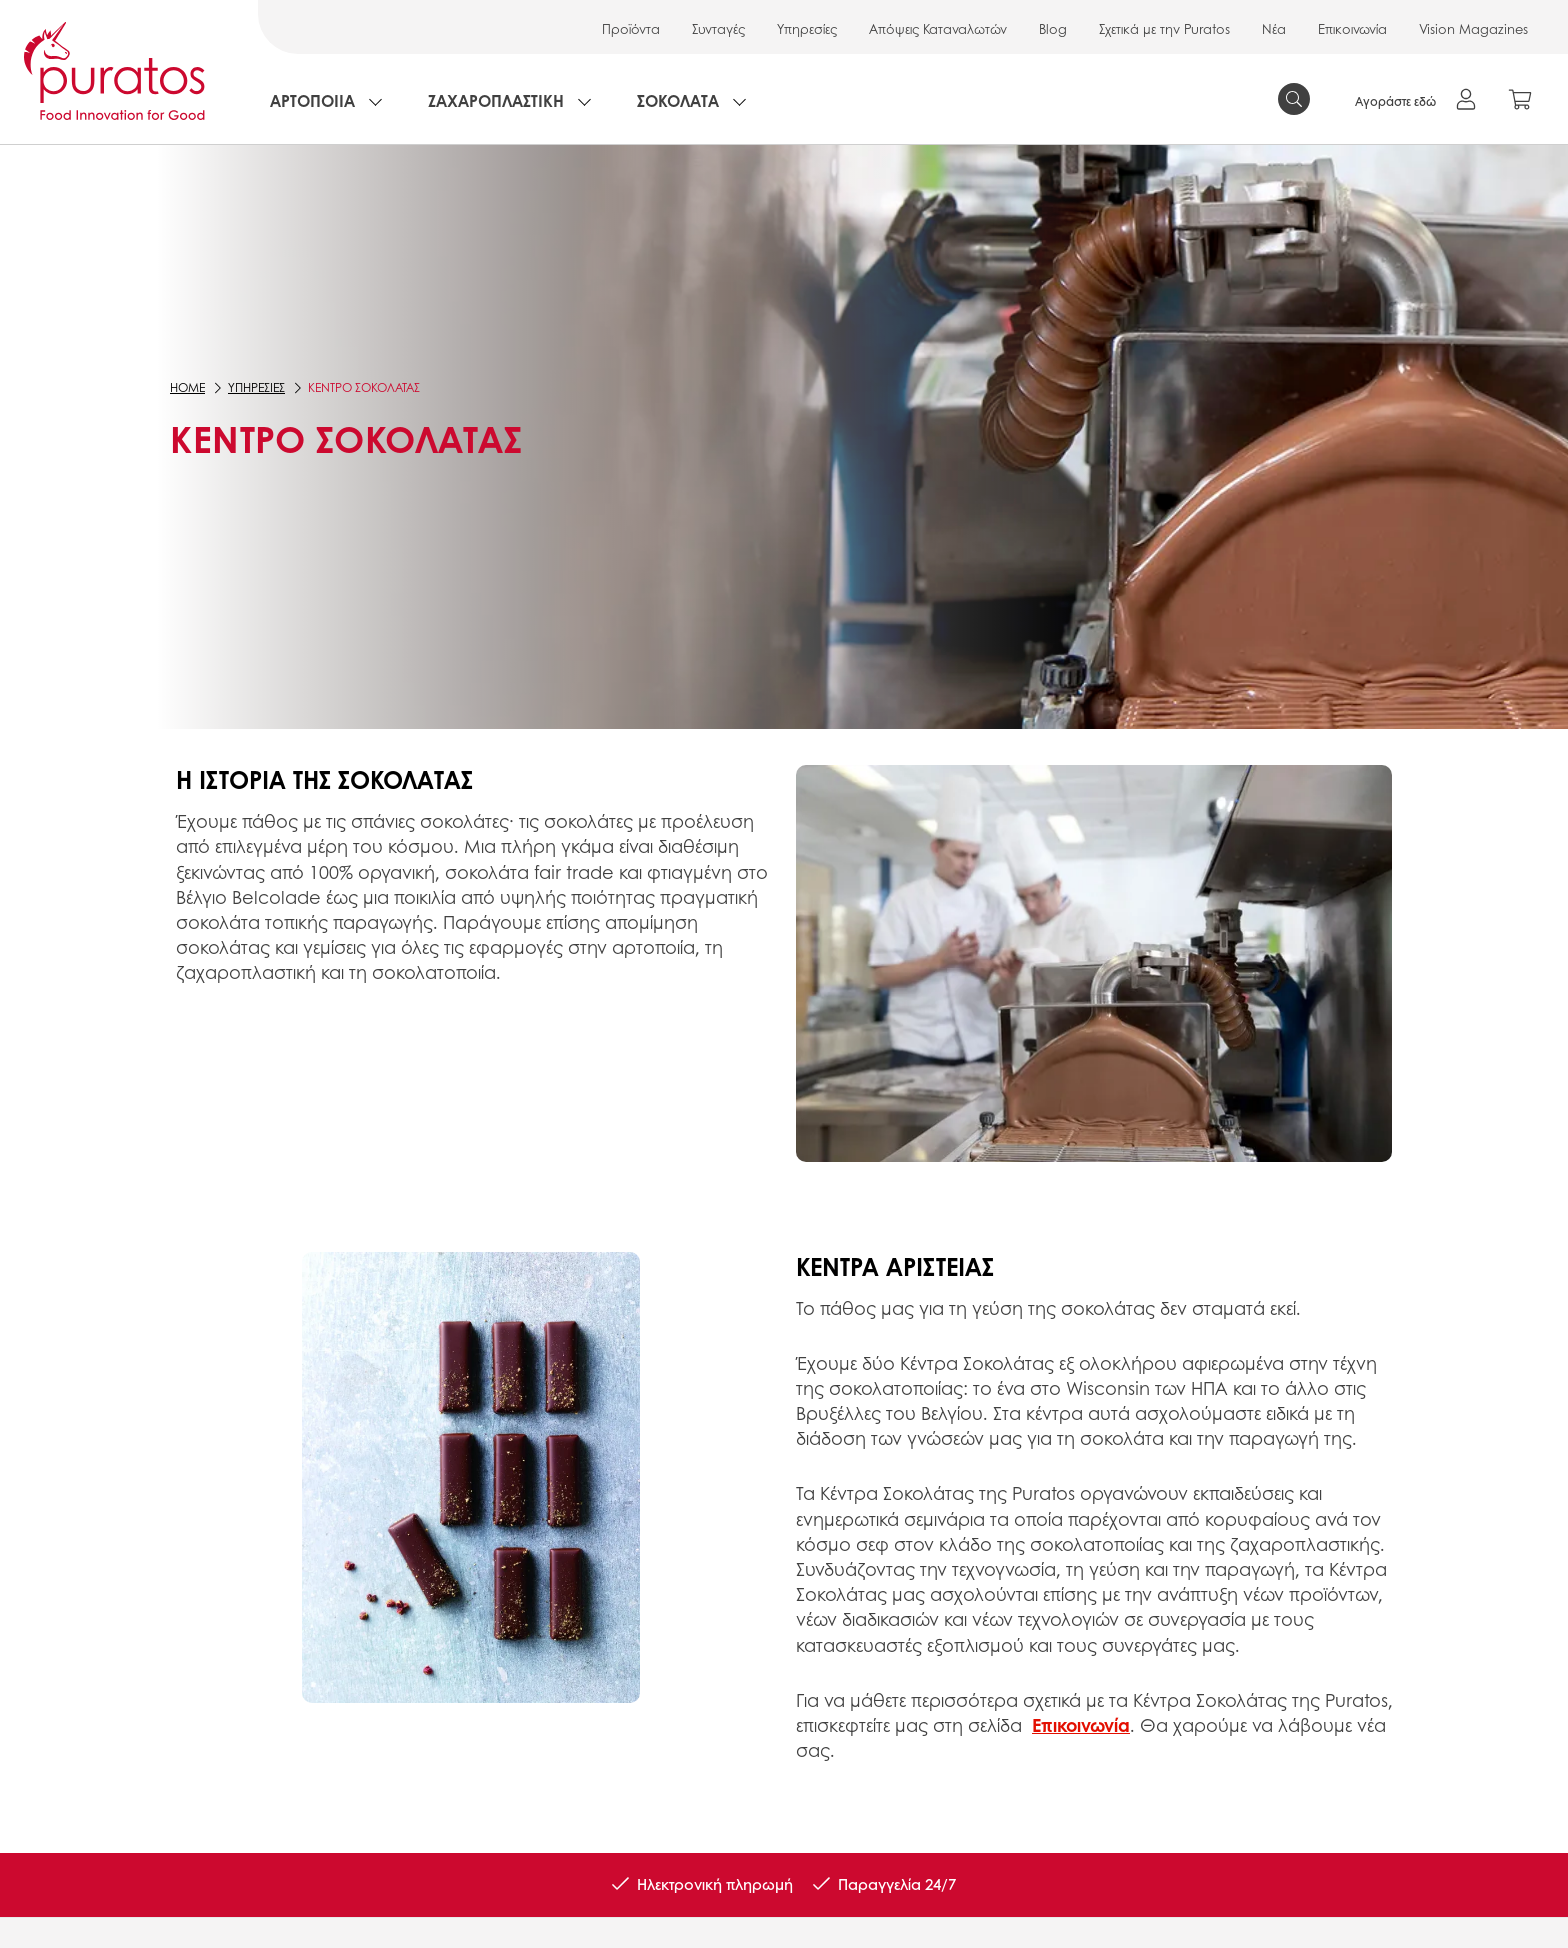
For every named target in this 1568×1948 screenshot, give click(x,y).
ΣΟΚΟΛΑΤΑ (678, 100)
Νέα (1274, 28)
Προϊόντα (631, 28)
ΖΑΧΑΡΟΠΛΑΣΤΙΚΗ (496, 100)
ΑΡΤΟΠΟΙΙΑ (312, 100)
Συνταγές (718, 28)
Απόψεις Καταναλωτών (938, 28)
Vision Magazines (1473, 28)
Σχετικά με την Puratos (1164, 28)
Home (187, 387)
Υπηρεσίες (807, 28)
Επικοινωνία (1352, 28)
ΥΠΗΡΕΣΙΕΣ (256, 387)
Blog (1053, 28)
